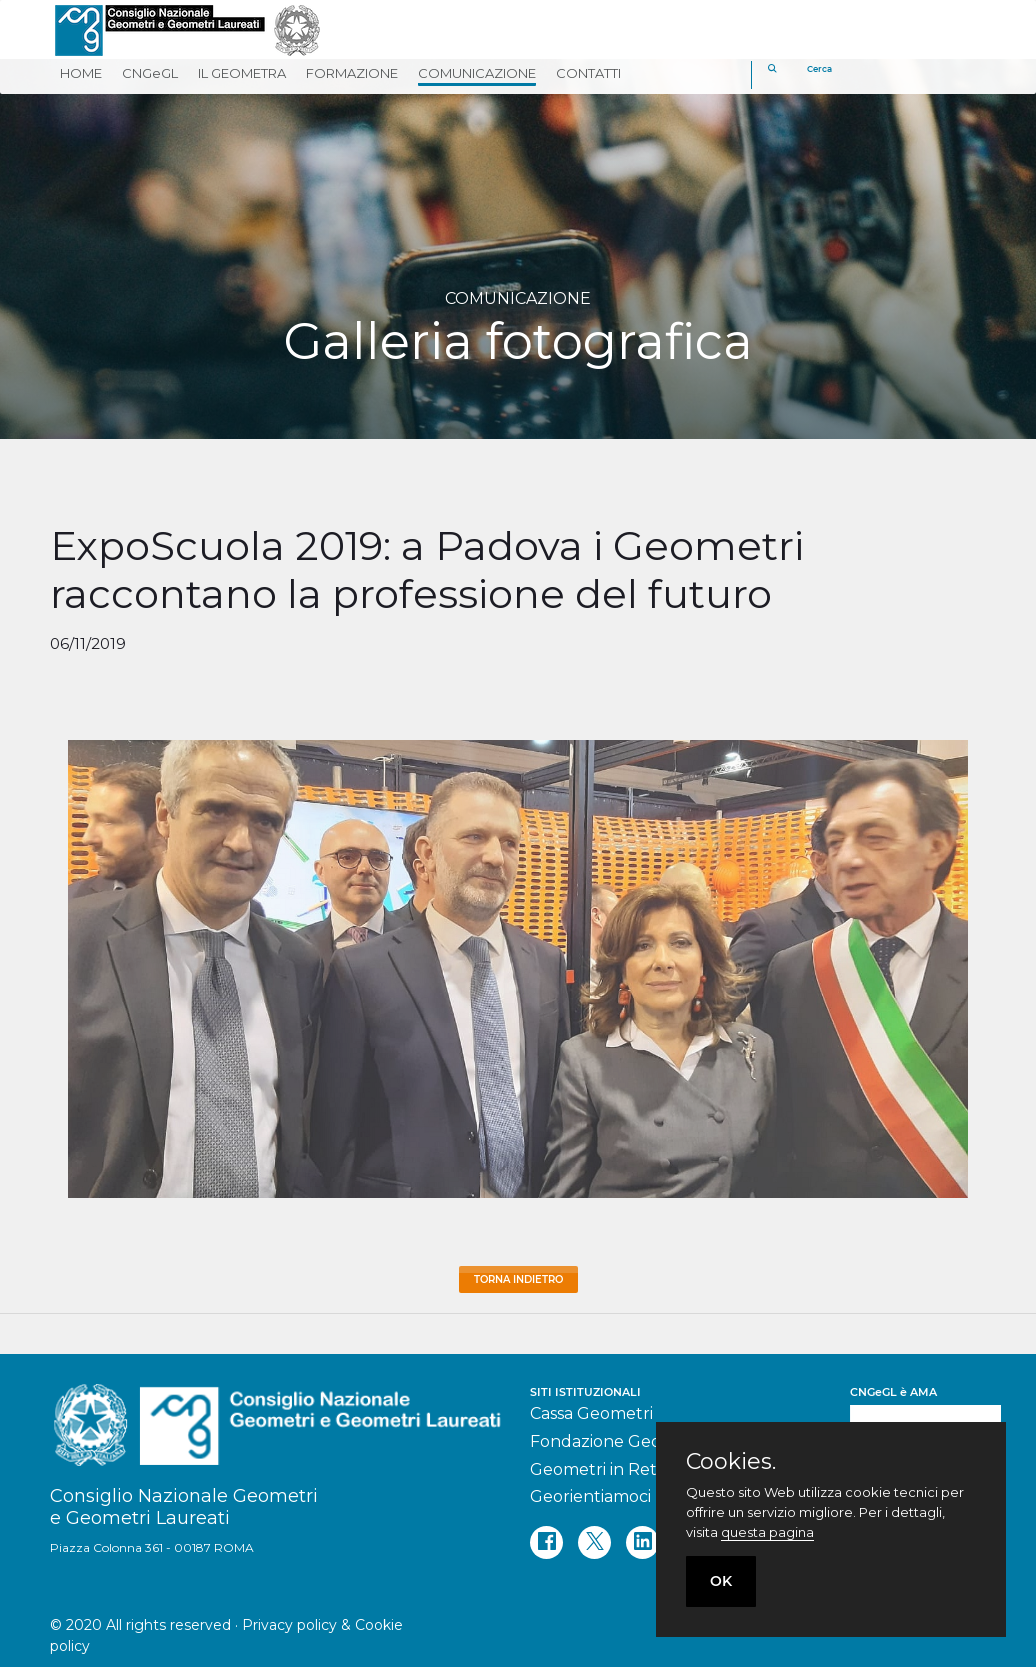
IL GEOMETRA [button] (242, 73)
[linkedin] (642, 1542)
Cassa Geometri (591, 1413)
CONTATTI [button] (588, 73)
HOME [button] (81, 73)
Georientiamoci (590, 1496)
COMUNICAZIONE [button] (477, 73)
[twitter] (594, 1542)
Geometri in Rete (598, 1469)
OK (721, 1581)
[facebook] (546, 1542)
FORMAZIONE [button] (352, 73)
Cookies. (731, 1462)
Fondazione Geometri (617, 1441)
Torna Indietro (518, 1279)
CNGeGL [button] (150, 73)
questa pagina (767, 1532)
